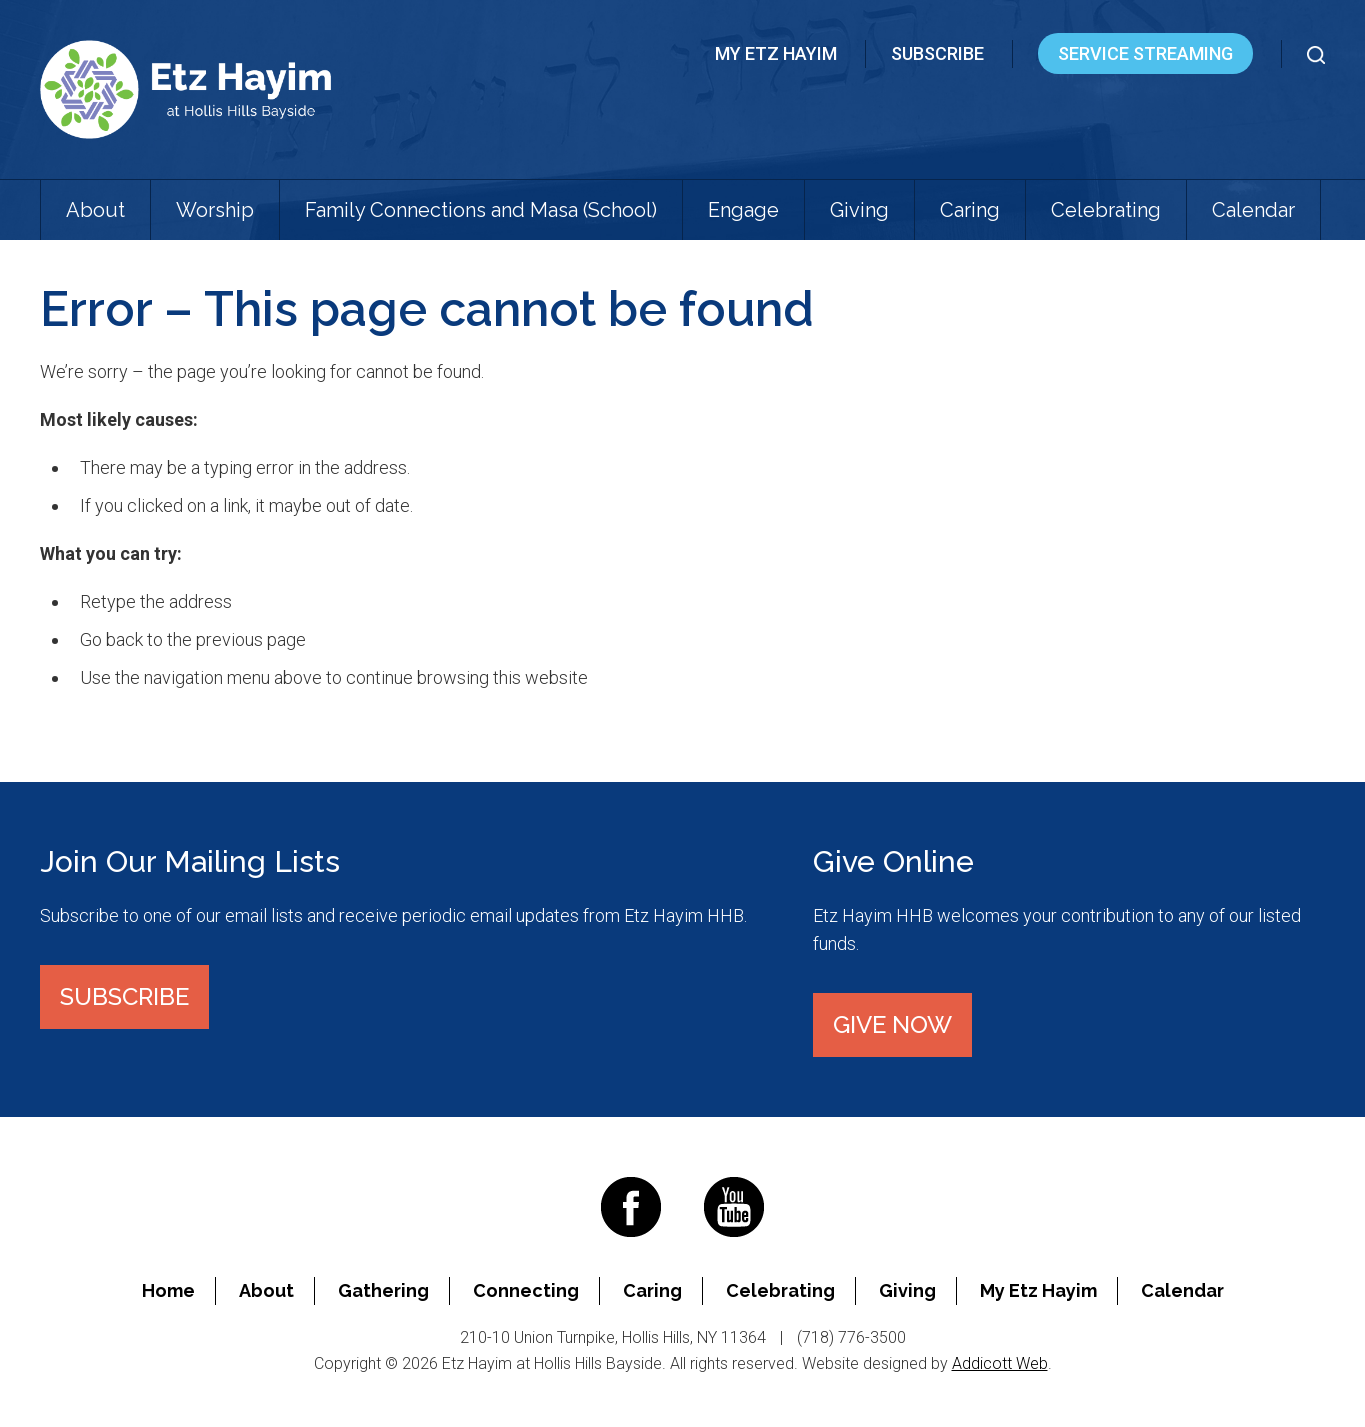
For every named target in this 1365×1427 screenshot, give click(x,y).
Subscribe (937, 53)
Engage (743, 210)
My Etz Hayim (776, 53)
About (95, 210)
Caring (970, 210)
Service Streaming (1145, 53)
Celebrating (1106, 210)
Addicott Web (1000, 1363)
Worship (215, 210)
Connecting (526, 1290)
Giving (859, 210)
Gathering (383, 1290)
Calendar (1253, 210)
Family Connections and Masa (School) (481, 210)
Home (168, 1290)
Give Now (892, 1024)
